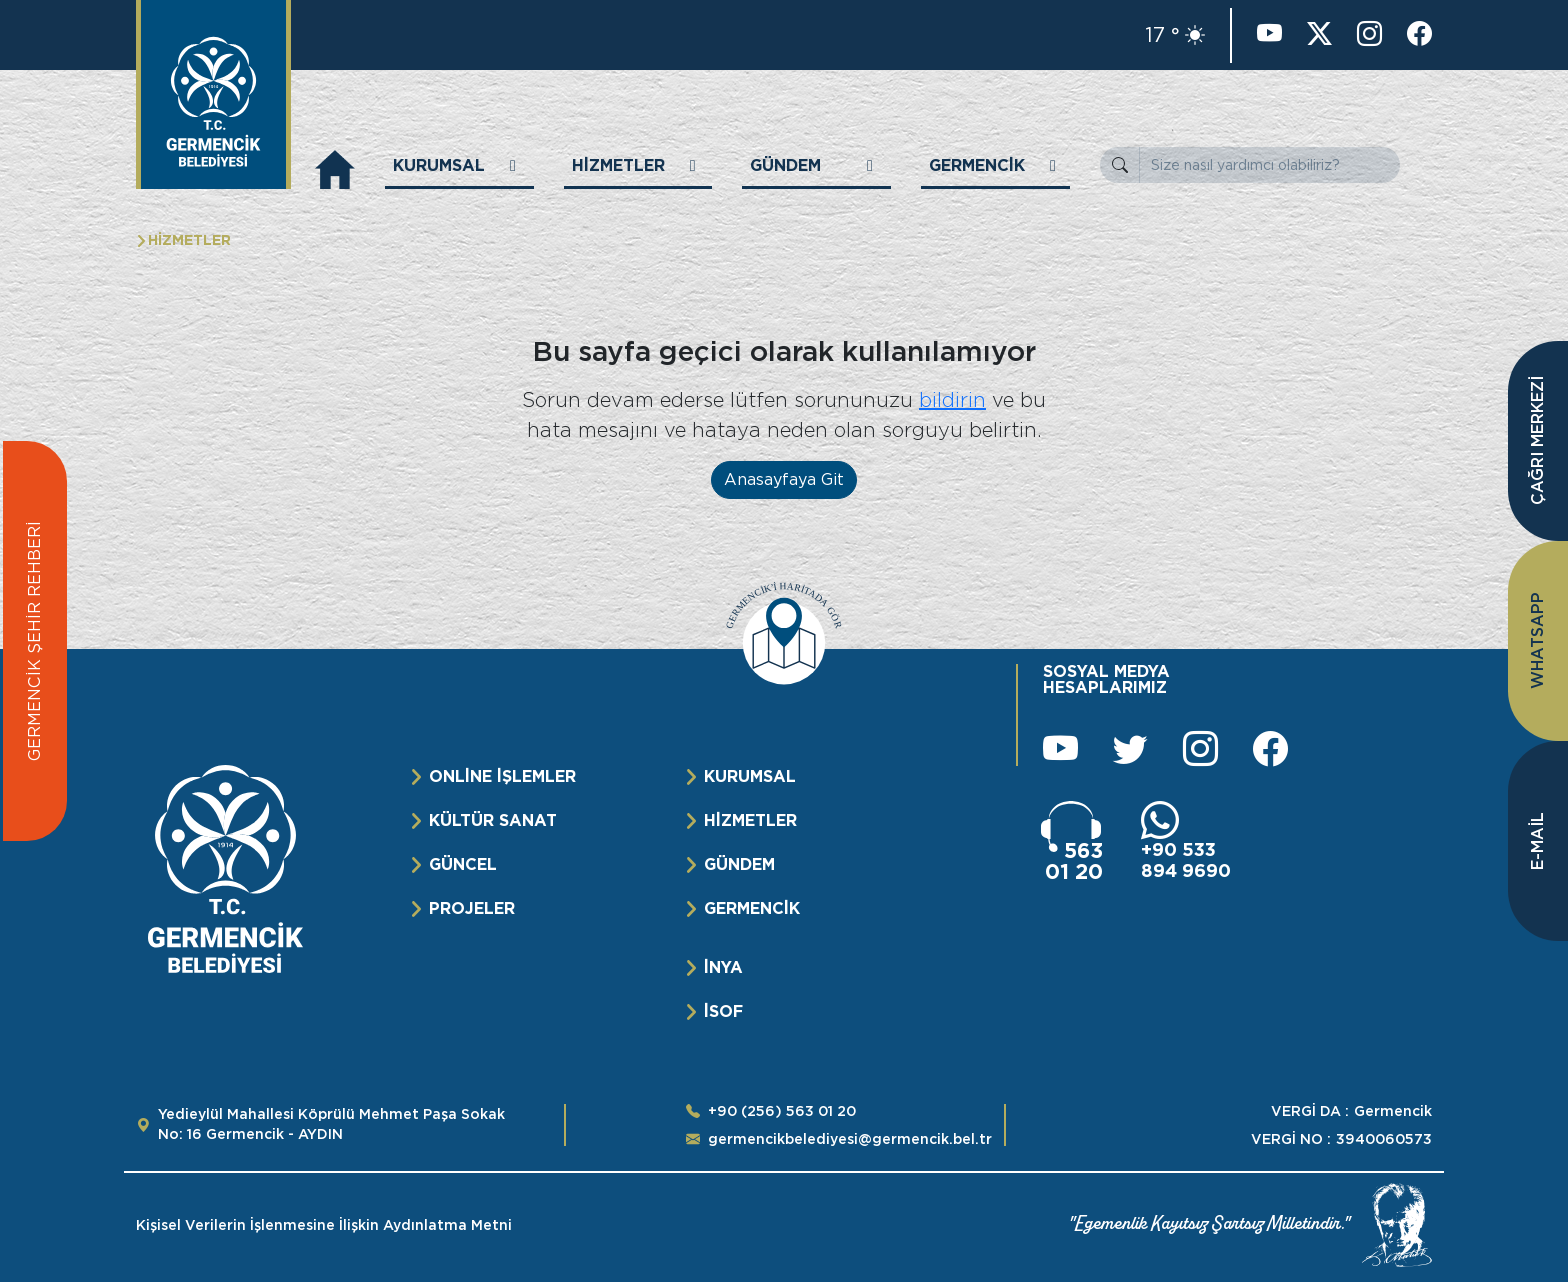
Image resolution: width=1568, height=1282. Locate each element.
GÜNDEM (739, 864)
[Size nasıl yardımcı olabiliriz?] (1269, 165)
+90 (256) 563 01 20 (782, 1111)
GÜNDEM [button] (785, 165)
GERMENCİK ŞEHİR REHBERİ (34, 641)
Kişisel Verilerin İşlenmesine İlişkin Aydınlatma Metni (324, 1225)
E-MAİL (1537, 841)
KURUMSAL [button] (439, 165)
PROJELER (472, 908)
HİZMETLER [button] (618, 165)
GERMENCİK (752, 908)
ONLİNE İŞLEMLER (502, 776)
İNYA (723, 967)
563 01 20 (1074, 861)
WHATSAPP (1537, 641)
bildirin (952, 400)
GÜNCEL (463, 864)
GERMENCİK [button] (977, 165)
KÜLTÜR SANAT (493, 820)
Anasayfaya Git (784, 479)
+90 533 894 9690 (1186, 860)
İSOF (723, 1011)
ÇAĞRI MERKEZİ (1537, 441)
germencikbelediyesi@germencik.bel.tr (850, 1139)
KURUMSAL (750, 776)
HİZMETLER (750, 820)
